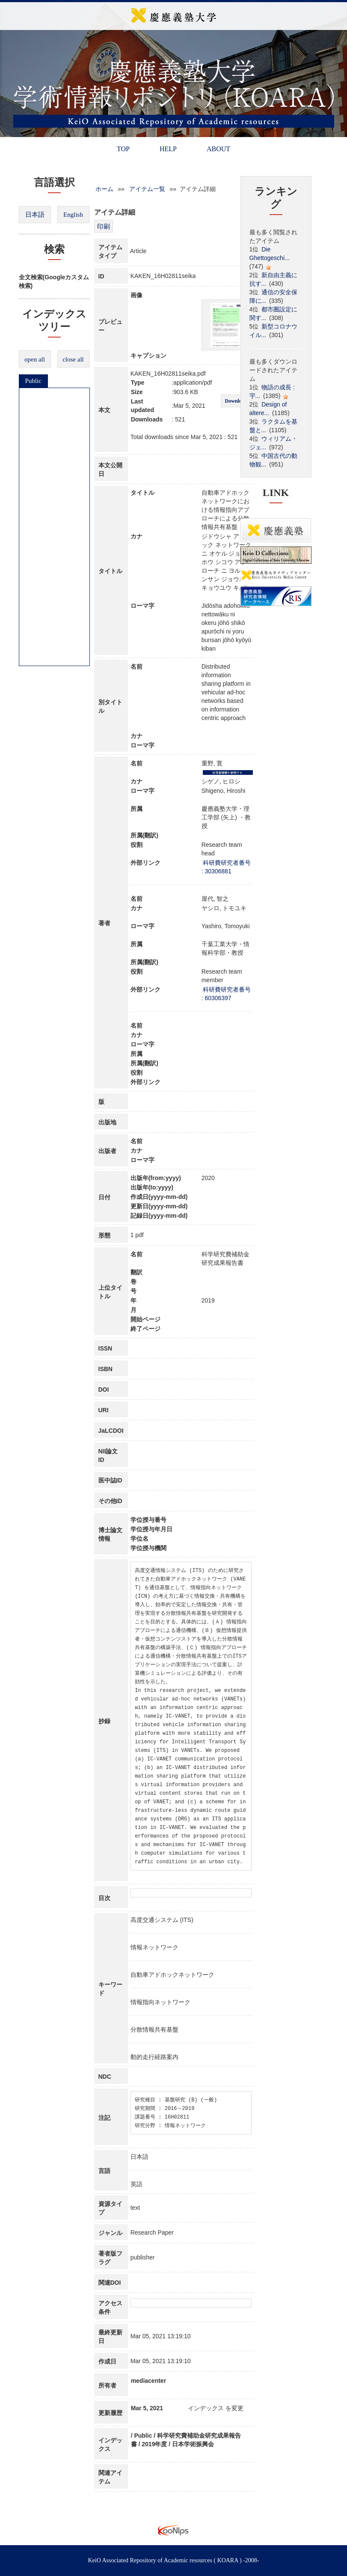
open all (34, 359)
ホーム (104, 188)
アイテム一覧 (147, 188)
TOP (123, 148)
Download (236, 401)
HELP (168, 148)
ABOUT (218, 148)
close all (73, 359)
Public (33, 380)
